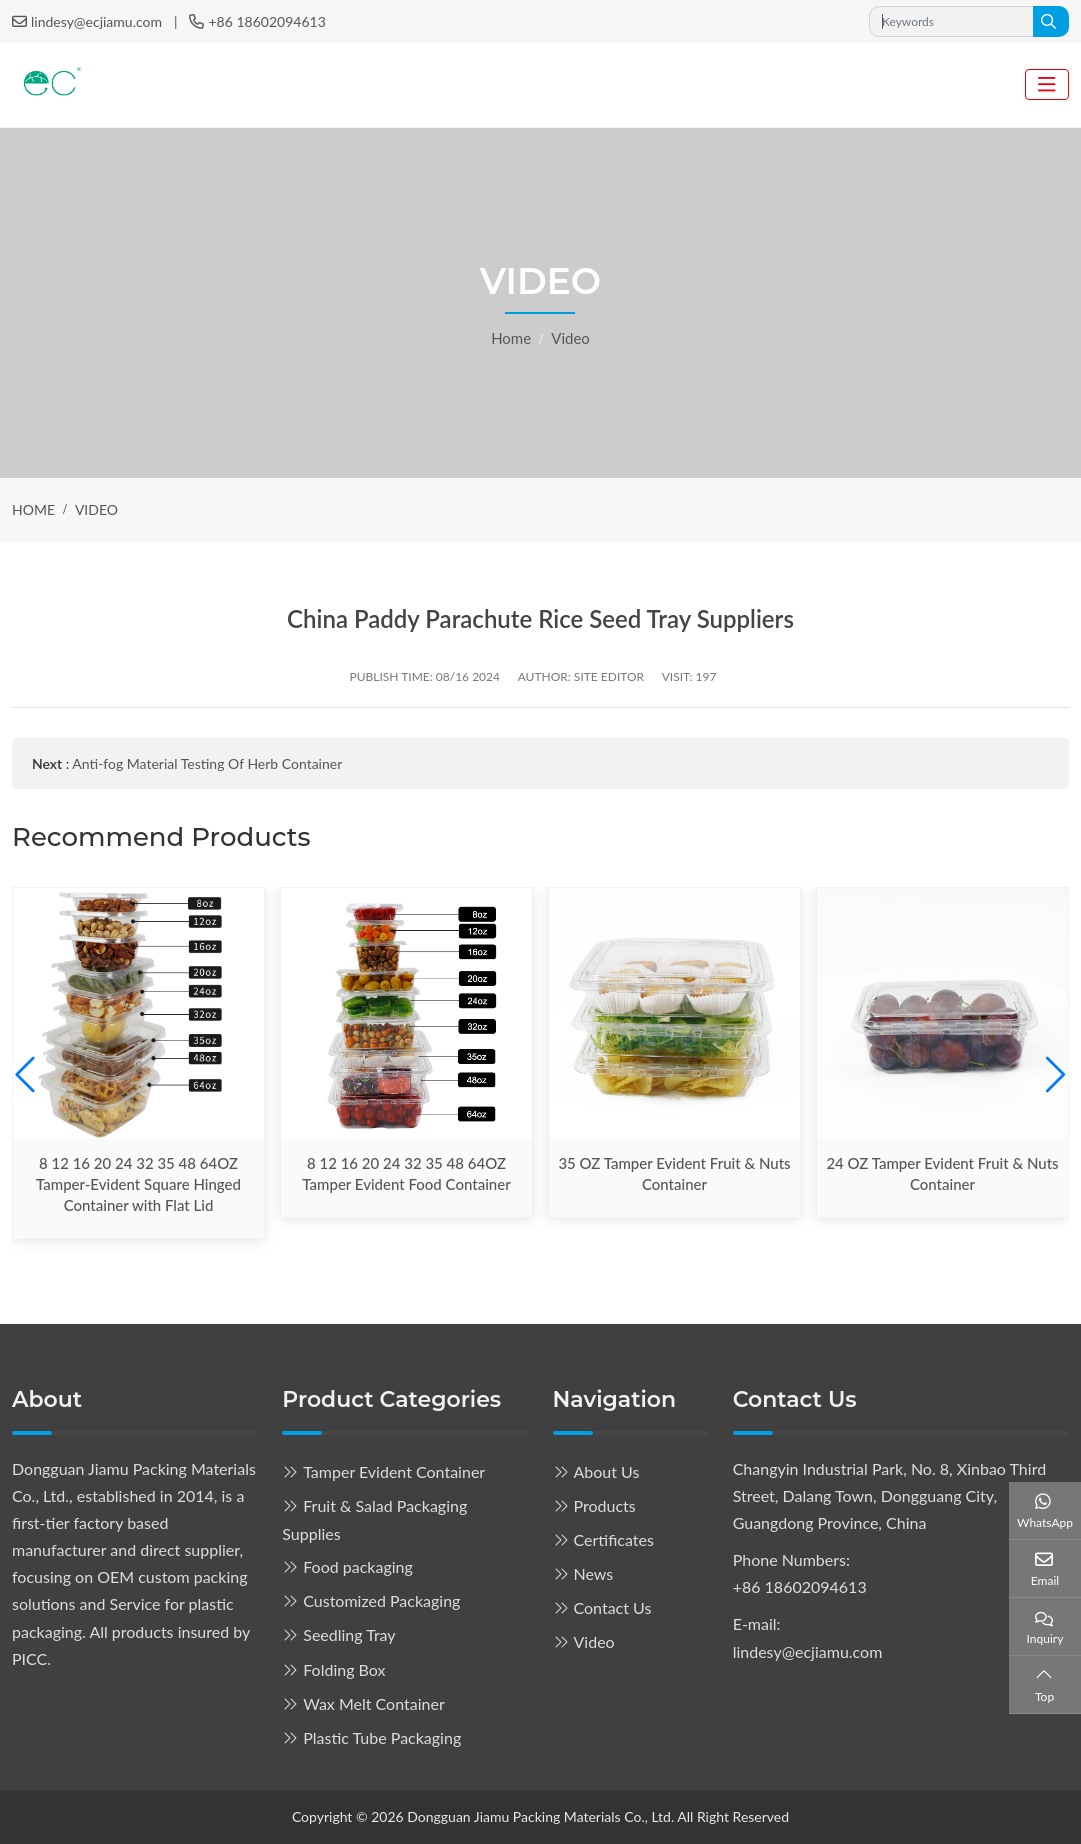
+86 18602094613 (266, 21)
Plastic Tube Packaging (382, 1737)
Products (605, 1505)
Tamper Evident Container (394, 1471)
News (594, 1573)
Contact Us (613, 1607)
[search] (1051, 21)
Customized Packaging (381, 1600)
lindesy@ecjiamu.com (96, 21)
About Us (607, 1471)
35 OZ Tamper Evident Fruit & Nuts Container (674, 1173)
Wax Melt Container (374, 1703)
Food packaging (358, 1566)
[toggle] (1047, 84)
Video (594, 1641)
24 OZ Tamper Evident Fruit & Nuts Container (942, 1173)
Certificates (614, 1539)
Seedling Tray (349, 1634)
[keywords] (951, 21)
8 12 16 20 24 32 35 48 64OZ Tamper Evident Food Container (406, 1173)
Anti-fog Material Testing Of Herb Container (207, 763)
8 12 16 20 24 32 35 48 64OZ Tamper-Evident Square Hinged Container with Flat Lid (138, 1184)
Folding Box (344, 1669)
